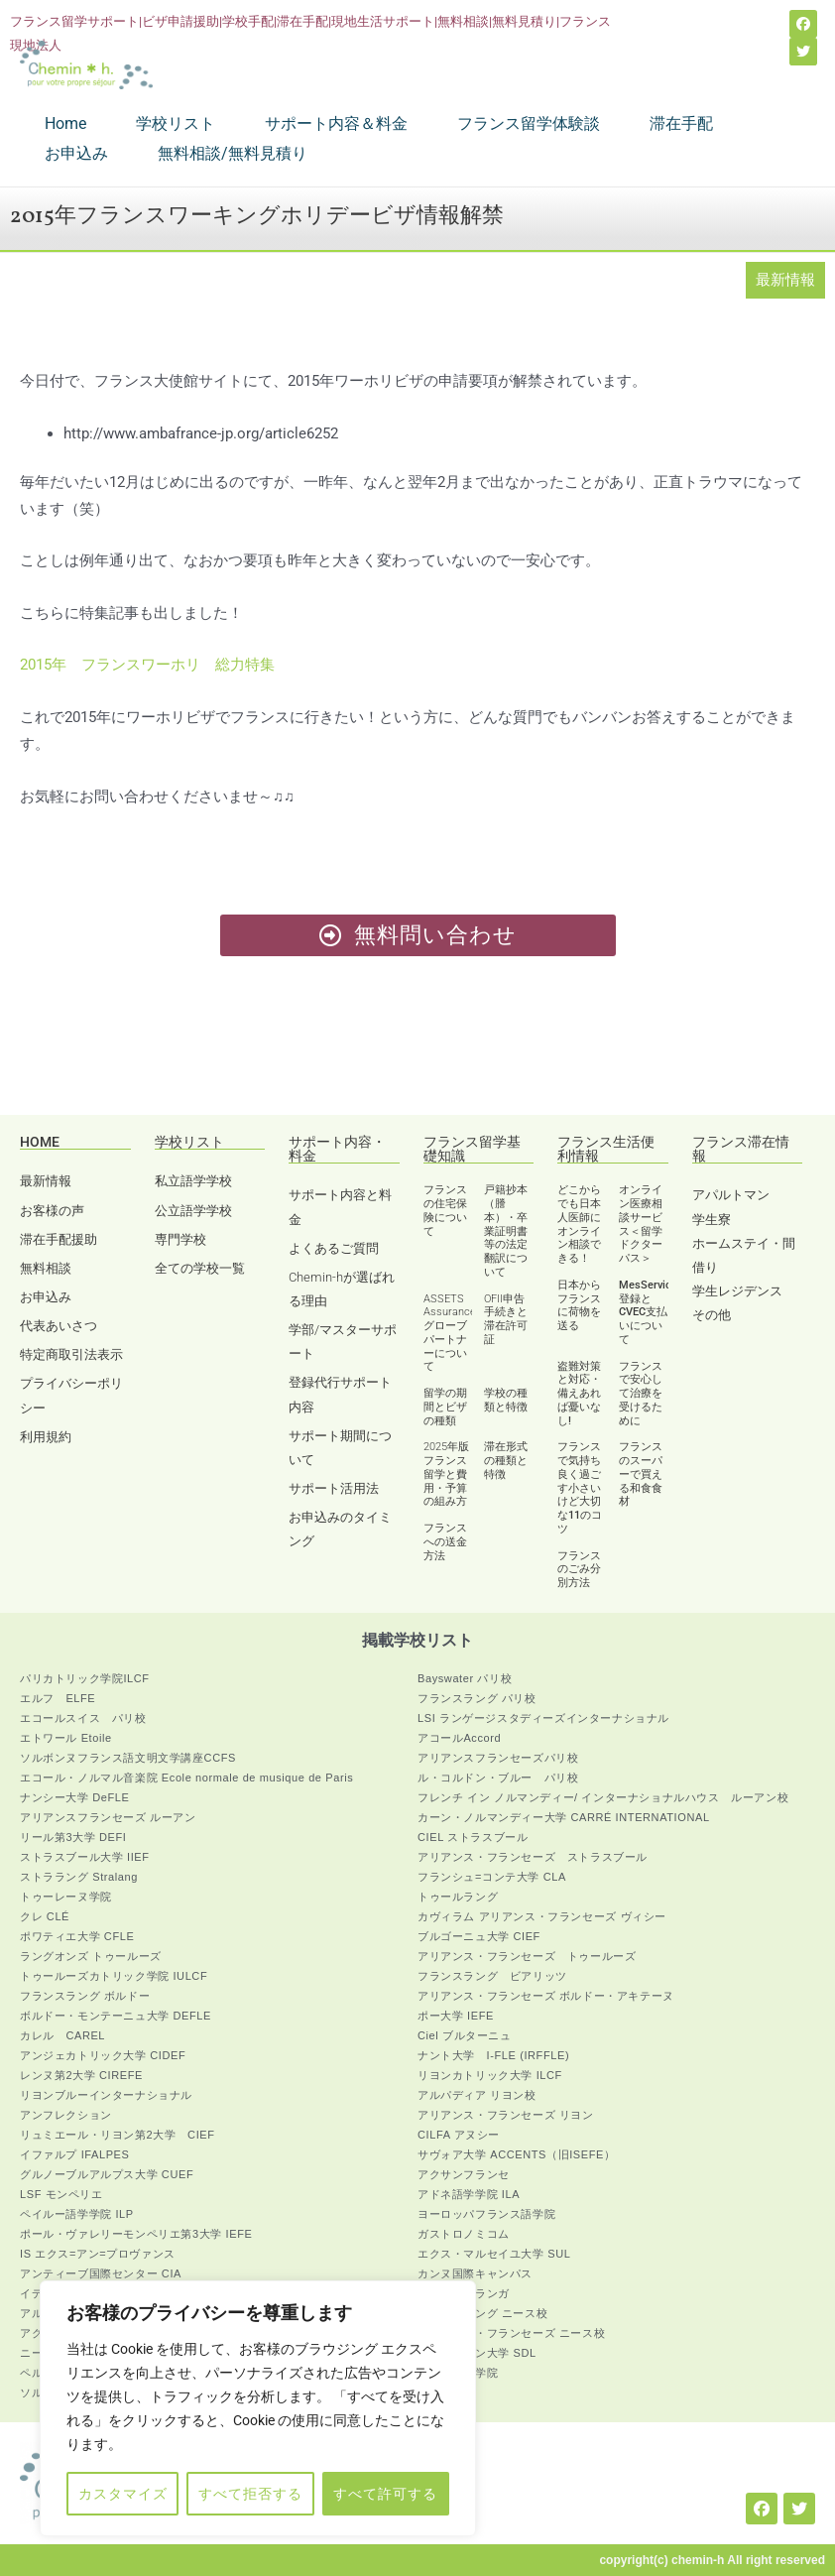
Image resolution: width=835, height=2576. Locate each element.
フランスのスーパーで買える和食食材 (640, 1474)
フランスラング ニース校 (482, 2313)
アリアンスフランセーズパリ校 (498, 1758)
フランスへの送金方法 (445, 1542)
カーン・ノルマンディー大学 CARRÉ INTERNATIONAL (564, 1817)
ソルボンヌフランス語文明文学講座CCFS (128, 1758)
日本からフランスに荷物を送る (579, 1305)
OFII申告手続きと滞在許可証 (506, 1319)
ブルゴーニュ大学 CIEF (479, 1936)
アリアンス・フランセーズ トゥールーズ (527, 1956)
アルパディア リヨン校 (477, 2095)
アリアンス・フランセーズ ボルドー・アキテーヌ (546, 1996)
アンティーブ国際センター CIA (100, 2273)
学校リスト (189, 1142)
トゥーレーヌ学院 (66, 1896)
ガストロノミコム (464, 2234)
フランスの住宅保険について (445, 1210)
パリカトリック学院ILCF (85, 1678)
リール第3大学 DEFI (73, 1837)
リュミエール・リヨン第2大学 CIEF (117, 2135)
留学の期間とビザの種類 (445, 1407)
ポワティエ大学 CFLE (77, 1936)
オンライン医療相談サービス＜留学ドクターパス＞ (640, 1224)
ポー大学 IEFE (456, 2016)
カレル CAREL (62, 2035)
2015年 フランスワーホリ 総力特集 (147, 665)
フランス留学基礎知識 (472, 1149)
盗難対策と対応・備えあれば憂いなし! (579, 1393)
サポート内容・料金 (337, 1149)
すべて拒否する (250, 2494)
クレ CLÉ (44, 1916)
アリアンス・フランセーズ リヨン (506, 2115)
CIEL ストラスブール (473, 1837)
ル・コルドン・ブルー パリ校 (498, 1777)
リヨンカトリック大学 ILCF (490, 2075)
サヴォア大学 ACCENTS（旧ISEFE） (517, 2154)
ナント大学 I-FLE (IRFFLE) (493, 2055)
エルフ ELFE (57, 1698)
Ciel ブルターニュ (465, 2035)
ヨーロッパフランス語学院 (486, 2214)
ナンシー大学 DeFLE (75, 1797)
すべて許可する (385, 2494)
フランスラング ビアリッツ (492, 1976)
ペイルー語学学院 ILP (77, 2214)
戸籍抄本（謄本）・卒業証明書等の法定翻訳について (506, 1231)
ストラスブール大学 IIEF (85, 1857)
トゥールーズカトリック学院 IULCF (113, 1976)
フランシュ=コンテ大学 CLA (492, 1877)
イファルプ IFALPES (75, 2154)
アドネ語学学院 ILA (469, 2194)
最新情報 (785, 280)
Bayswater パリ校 (465, 1678)
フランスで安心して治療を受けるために (640, 1393)
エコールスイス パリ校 (83, 1718)
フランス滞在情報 (740, 1149)
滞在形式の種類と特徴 (506, 1460)
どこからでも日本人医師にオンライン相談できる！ (579, 1224)
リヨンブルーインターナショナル (106, 2095)
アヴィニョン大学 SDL (477, 2353)
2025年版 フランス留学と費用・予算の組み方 (446, 1474)
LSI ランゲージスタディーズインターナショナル (543, 1718)
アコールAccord (459, 1738)
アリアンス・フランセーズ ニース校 (511, 2333)
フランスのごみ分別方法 (579, 1569)
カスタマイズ (123, 2494)
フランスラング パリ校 (477, 1698)
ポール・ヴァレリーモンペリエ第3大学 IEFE (136, 2234)
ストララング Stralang (79, 1877)
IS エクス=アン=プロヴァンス (98, 2254)
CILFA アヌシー (459, 2135)
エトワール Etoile (66, 1738)
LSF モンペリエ (61, 2194)
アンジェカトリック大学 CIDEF (102, 2055)
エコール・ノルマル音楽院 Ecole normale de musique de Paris (186, 1777)
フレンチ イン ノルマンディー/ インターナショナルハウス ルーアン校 (603, 1797)
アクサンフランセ (464, 2174)
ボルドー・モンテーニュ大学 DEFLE (115, 2016)
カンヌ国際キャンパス (475, 2273)
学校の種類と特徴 (506, 1400)
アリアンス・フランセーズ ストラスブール (533, 1857)
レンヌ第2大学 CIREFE (81, 2075)
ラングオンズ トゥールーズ (91, 1956)
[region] (258, 2408)
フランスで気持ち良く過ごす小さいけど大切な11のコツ (579, 1487)
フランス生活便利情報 (606, 1149)
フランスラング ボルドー (85, 1996)
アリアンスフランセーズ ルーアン (108, 1817)
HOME (40, 1142)
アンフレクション (66, 2115)
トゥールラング (458, 1896)
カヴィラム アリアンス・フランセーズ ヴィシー (542, 1916)
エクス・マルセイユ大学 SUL (494, 2254)
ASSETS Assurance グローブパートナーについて (449, 1333)
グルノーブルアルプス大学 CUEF (106, 2174)
